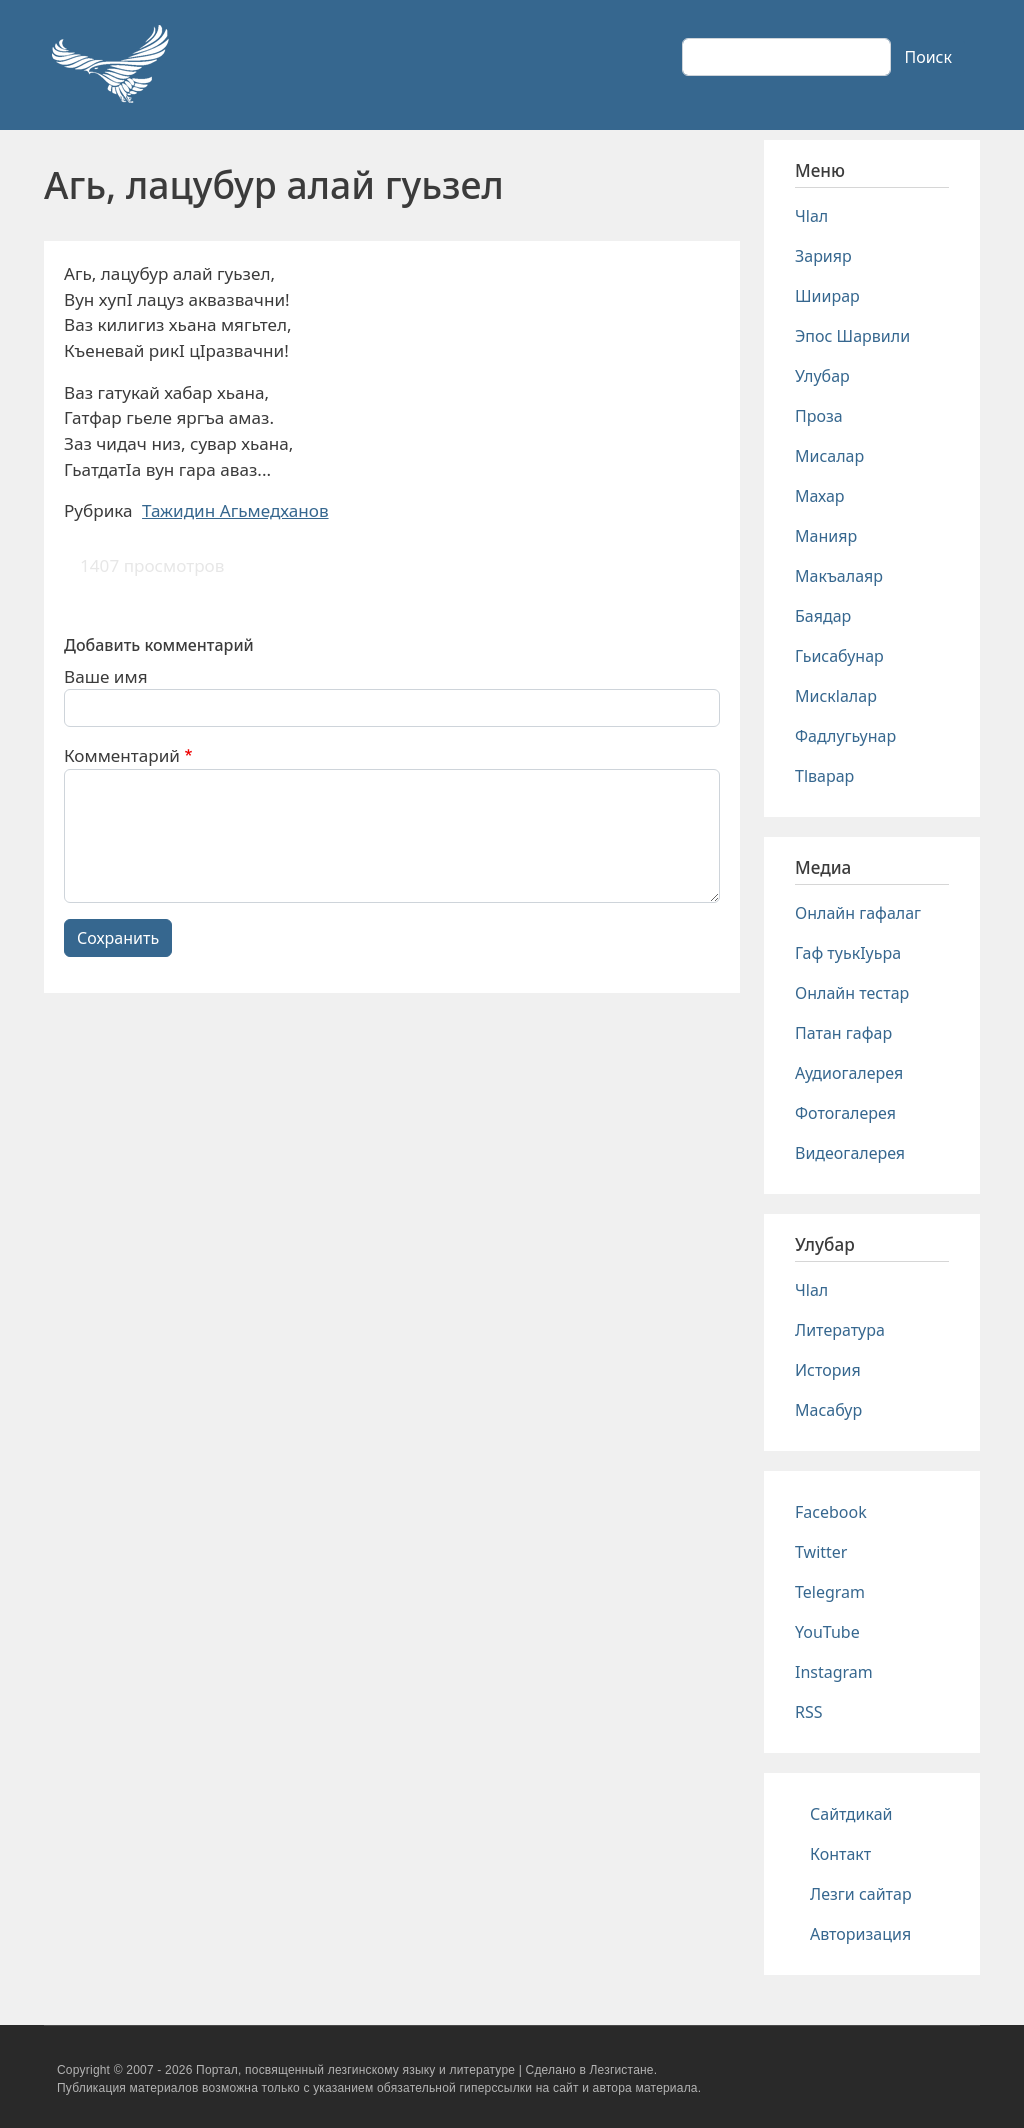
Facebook (831, 1512)
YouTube (827, 1632)
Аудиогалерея (849, 1073)
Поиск (928, 57)
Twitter (821, 1552)
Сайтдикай (851, 1814)
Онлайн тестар (852, 993)
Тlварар (824, 776)
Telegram (830, 1592)
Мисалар (829, 456)
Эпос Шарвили (852, 336)
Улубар (822, 376)
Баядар (823, 616)
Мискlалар (836, 696)
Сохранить (118, 938)
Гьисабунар (839, 656)
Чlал (811, 216)
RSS (809, 1712)
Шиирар (827, 296)
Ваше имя (106, 676)
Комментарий (122, 755)
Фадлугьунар (845, 736)
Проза (819, 416)
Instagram (834, 1672)
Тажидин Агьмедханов (235, 510)
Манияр (826, 536)
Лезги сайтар (861, 1894)
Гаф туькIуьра (848, 953)
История (828, 1370)
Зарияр (823, 256)
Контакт (840, 1854)
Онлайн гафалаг (858, 913)
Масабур (828, 1410)
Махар (820, 496)
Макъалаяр (839, 576)
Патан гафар (843, 1033)
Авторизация (860, 1934)
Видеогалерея (850, 1153)
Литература (840, 1330)
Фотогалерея (845, 1113)
